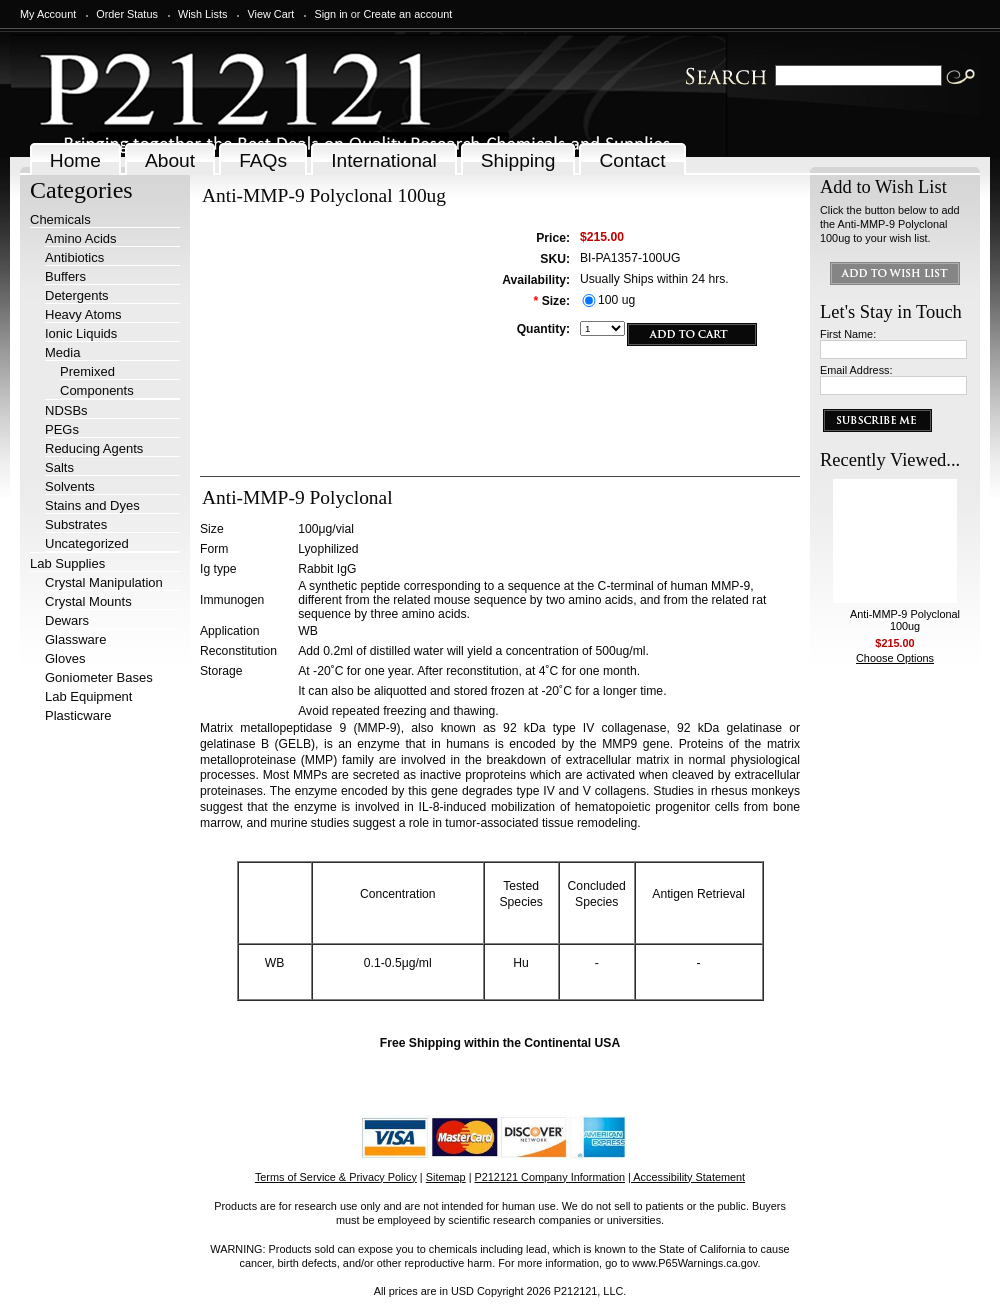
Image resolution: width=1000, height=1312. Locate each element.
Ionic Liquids (81, 333)
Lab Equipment (88, 696)
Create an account (407, 14)
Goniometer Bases (99, 677)
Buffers (65, 276)
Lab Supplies (67, 563)
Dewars (67, 620)
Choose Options (895, 658)
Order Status (127, 14)
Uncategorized (87, 543)
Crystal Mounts (88, 601)
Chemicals (60, 219)
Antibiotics (74, 257)
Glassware (75, 639)
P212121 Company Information (550, 1177)
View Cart (270, 14)
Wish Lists (203, 14)
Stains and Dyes (92, 505)
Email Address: (856, 370)
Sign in (330, 14)
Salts (59, 467)
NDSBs (66, 410)
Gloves (65, 658)
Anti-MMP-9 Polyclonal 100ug (905, 620)
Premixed (87, 371)
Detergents (77, 295)
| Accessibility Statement (686, 1177)
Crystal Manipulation (104, 582)
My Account (48, 14)
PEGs (62, 429)
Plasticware (78, 715)
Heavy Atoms (83, 314)
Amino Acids (81, 238)
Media (62, 352)
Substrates (76, 524)
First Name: (848, 334)
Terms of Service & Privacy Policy (336, 1177)
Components (97, 390)
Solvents (70, 486)
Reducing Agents (94, 448)
